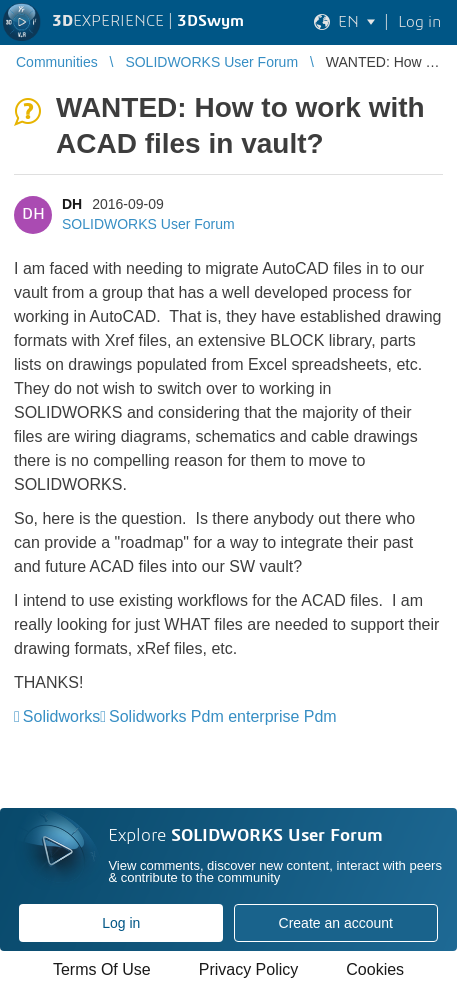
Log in (121, 923)
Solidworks (61, 716)
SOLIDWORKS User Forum (148, 224)
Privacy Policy (249, 969)
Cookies (375, 969)
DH (72, 204)
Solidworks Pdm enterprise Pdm (223, 716)
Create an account (336, 923)
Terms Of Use (102, 969)
